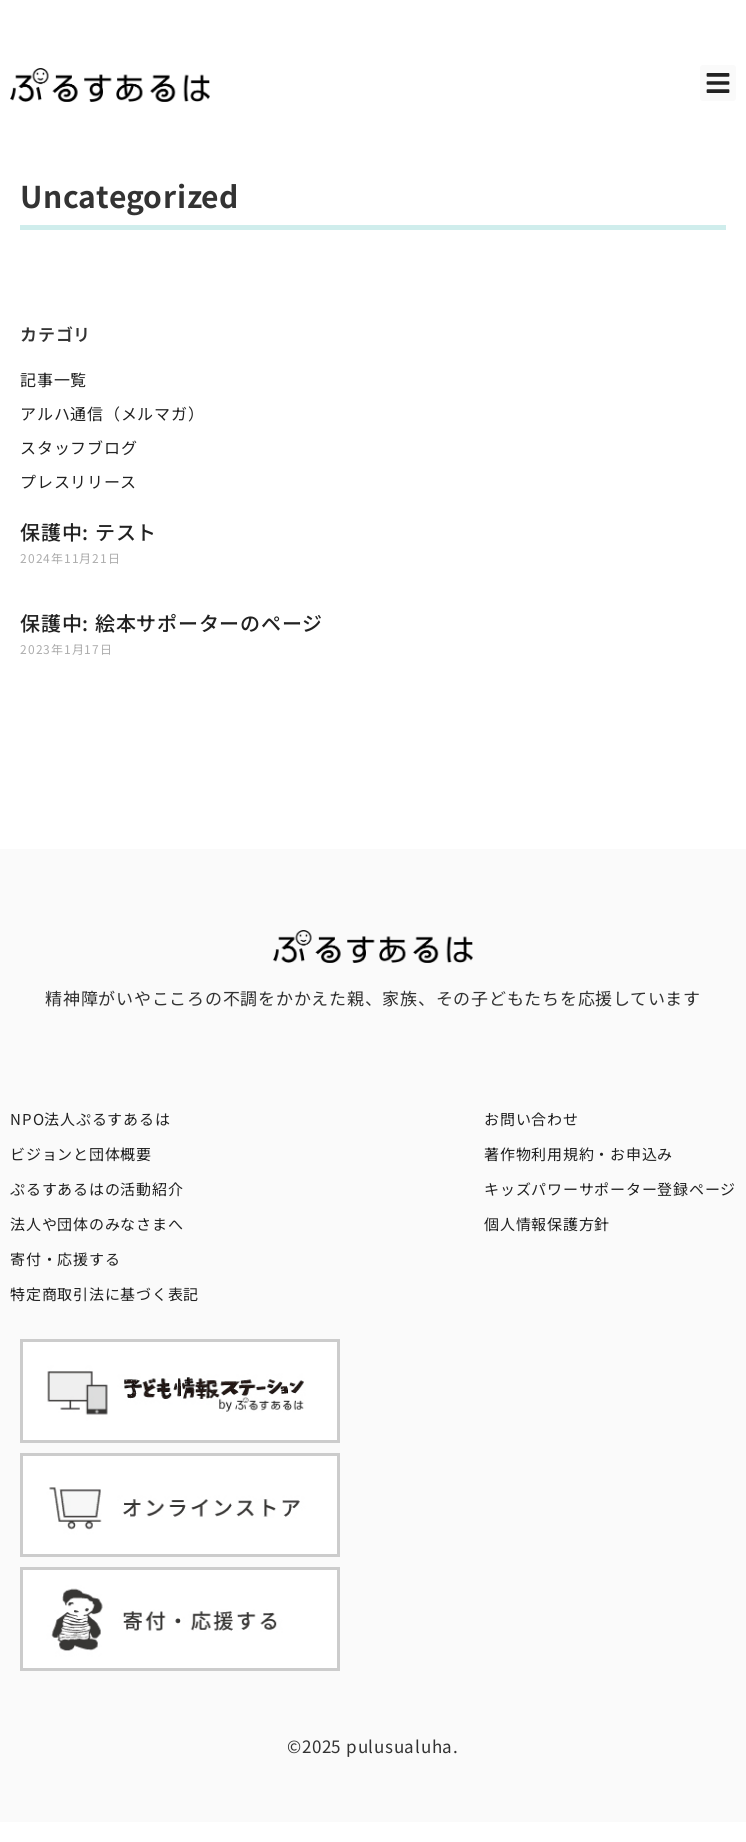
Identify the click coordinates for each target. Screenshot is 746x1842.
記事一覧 (53, 379)
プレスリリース (78, 481)
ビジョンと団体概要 (81, 1153)
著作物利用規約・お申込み (578, 1153)
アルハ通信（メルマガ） (112, 413)
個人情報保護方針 (547, 1223)
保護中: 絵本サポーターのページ (171, 622)
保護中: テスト (88, 531)
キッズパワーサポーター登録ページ (610, 1188)
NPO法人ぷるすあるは (90, 1118)
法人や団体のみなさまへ (96, 1223)
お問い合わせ (531, 1118)
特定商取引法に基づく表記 (104, 1293)
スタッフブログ (78, 447)
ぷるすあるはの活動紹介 (96, 1188)
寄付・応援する (65, 1258)
